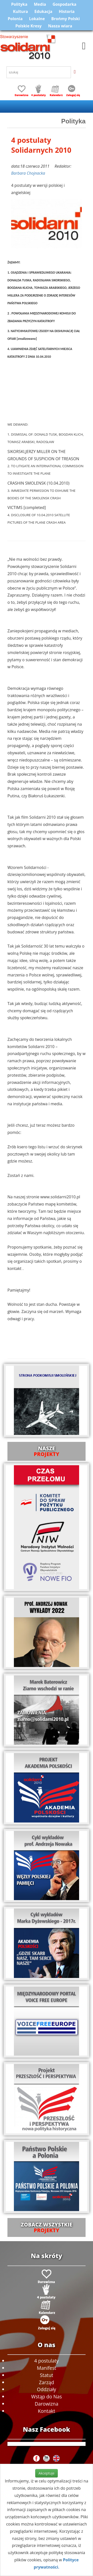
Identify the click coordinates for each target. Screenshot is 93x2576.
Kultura (20, 11)
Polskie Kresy (28, 26)
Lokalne (37, 18)
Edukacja (43, 11)
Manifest (46, 2368)
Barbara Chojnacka (28, 173)
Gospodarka (64, 4)
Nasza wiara (60, 26)
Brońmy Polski (65, 18)
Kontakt (46, 2411)
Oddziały (46, 2389)
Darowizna (46, 2403)
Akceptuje (46, 2473)
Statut (46, 2375)
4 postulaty (46, 2360)
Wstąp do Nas (46, 2396)
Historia (67, 11)
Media (40, 4)
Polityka (19, 4)
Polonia (15, 18)
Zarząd (46, 2382)
